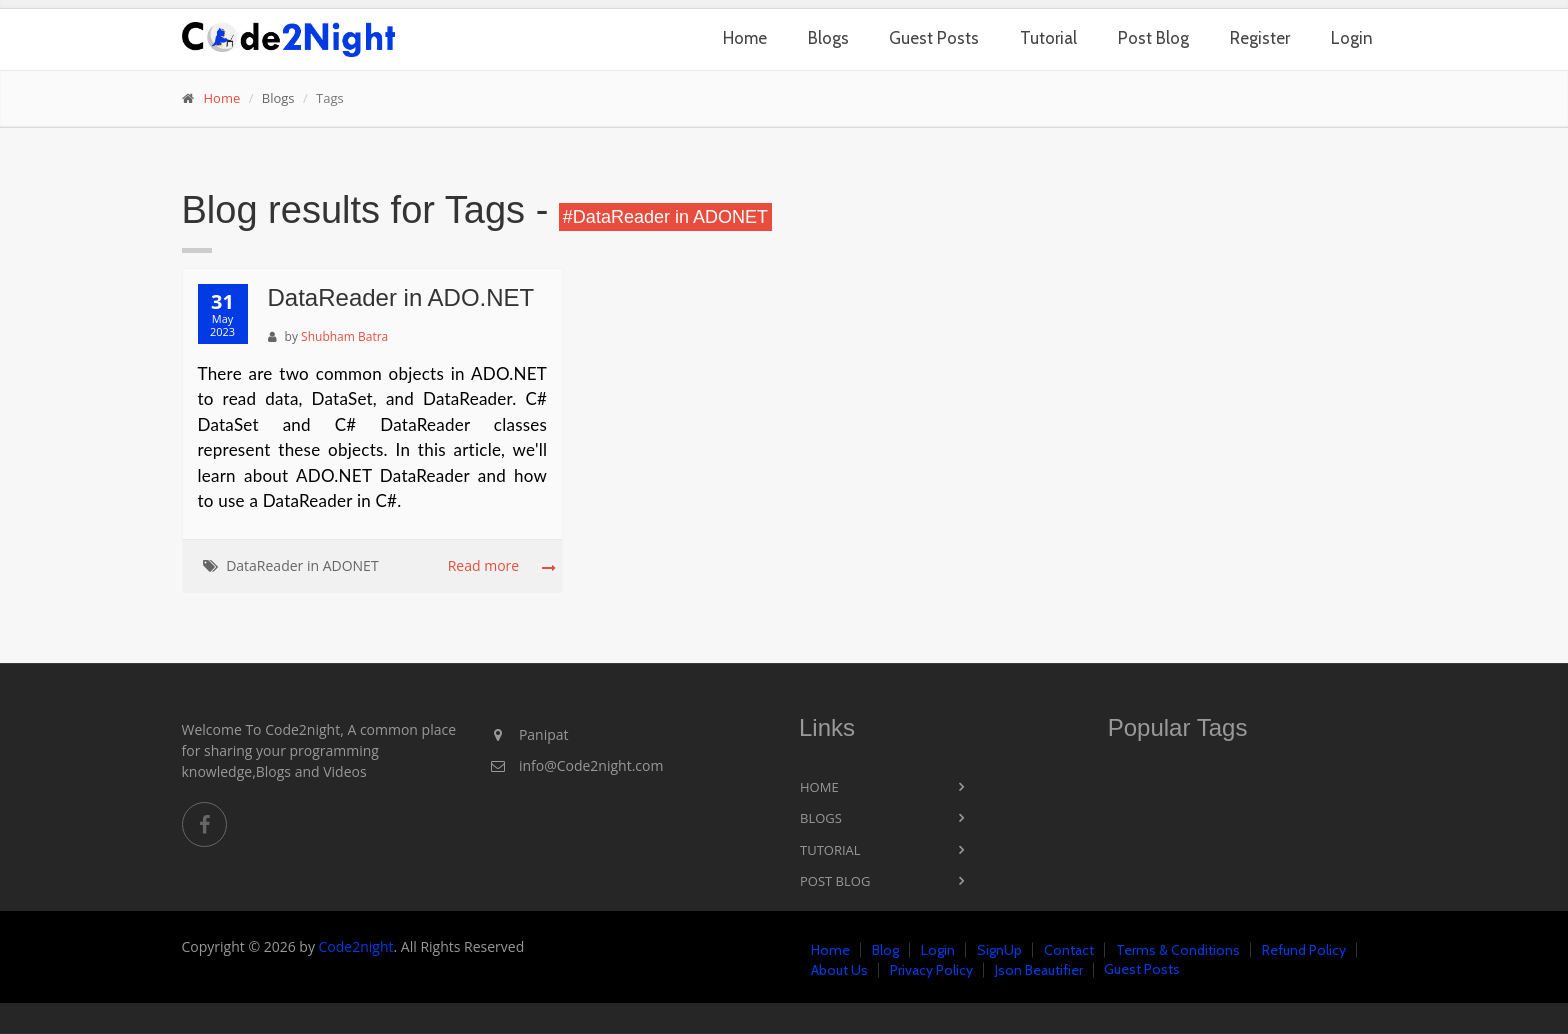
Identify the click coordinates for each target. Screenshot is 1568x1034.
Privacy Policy (931, 970)
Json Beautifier (1039, 970)
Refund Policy (1304, 950)
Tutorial (1048, 38)
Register (1260, 38)
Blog (885, 950)
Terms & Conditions (1178, 950)
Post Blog (1153, 38)
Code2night (356, 946)
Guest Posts (934, 38)
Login (1352, 38)
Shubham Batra (344, 336)
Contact (1069, 950)
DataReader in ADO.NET (401, 297)
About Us (839, 970)
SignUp (999, 950)
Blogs (828, 38)
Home (745, 38)
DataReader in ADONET (302, 565)
